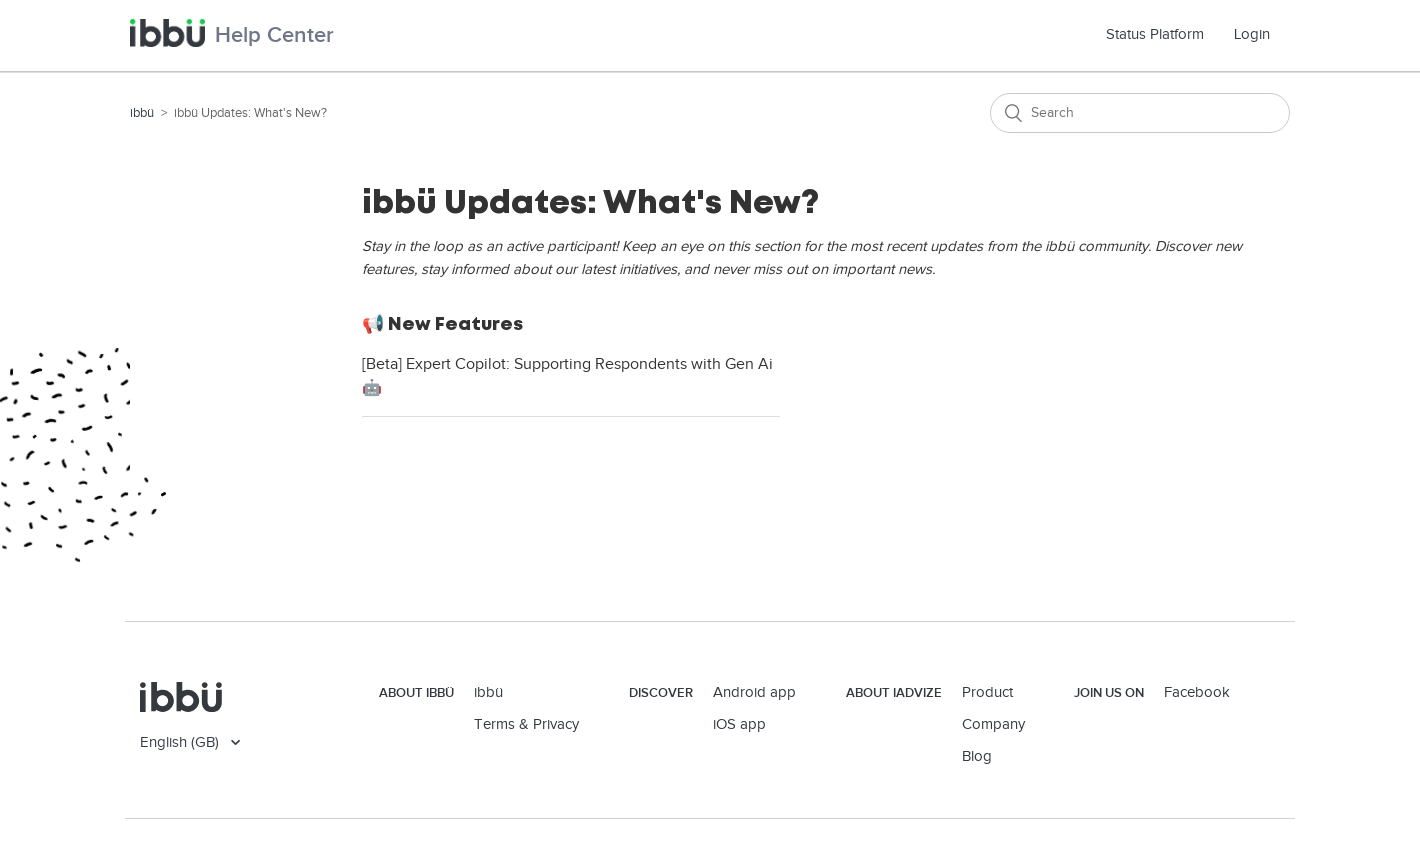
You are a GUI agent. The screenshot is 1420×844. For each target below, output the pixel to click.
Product (987, 692)
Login (1252, 34)
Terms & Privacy (526, 724)
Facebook (1197, 692)
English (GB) (181, 742)
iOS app (739, 724)
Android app (754, 692)
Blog (977, 756)
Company (993, 724)
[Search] (1140, 113)
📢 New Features (442, 324)
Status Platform (1162, 34)
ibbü (142, 113)
